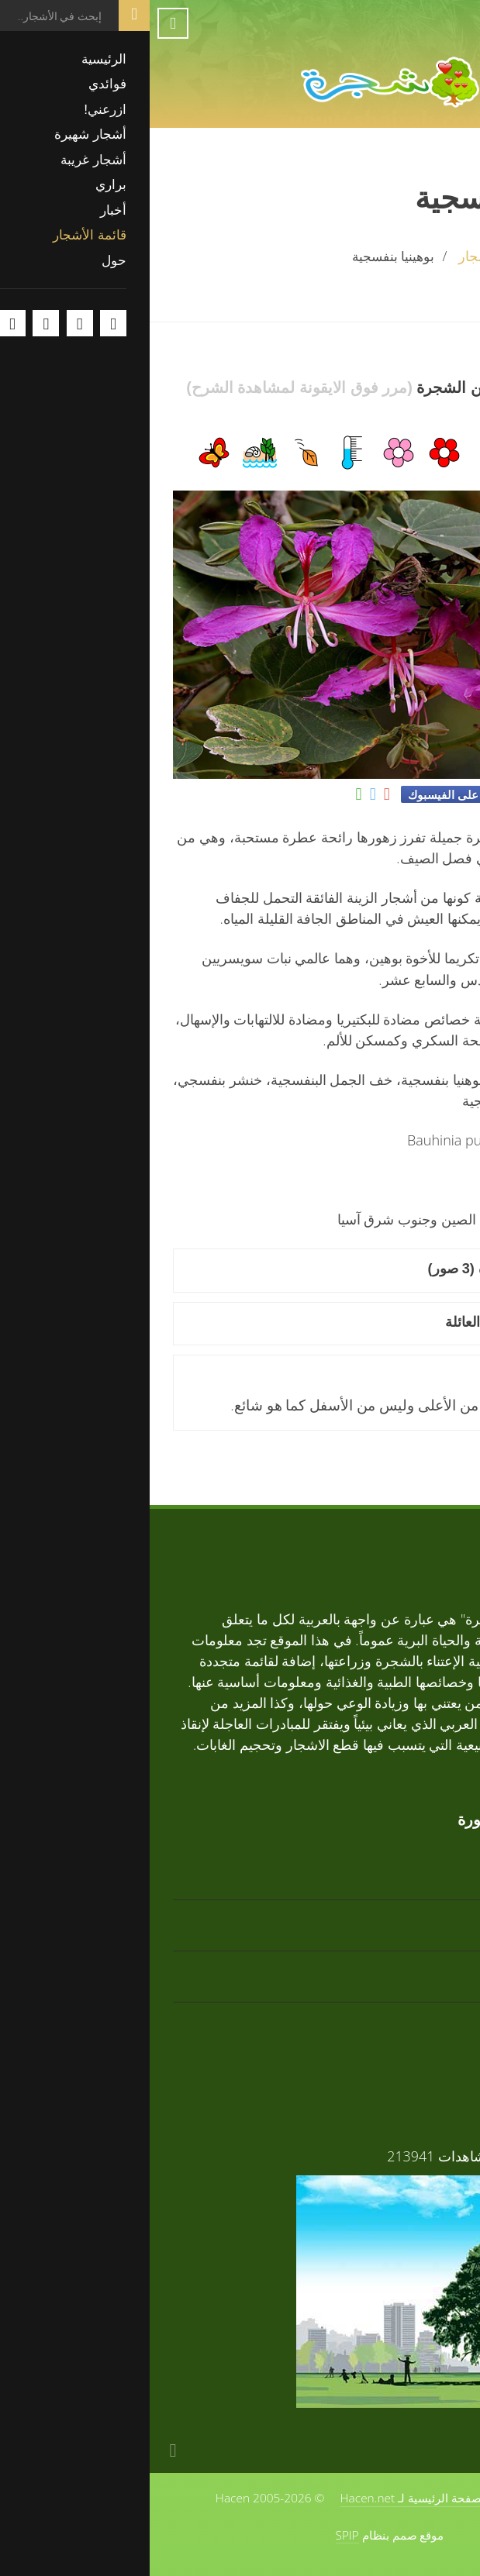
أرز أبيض (431, 1915)
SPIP (197, 2535)
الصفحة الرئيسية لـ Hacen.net (264, 2497)
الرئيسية (433, 255)
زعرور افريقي (416, 2017)
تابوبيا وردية (424, 1966)
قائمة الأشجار (347, 255)
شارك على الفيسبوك (309, 794)
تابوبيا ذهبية (425, 1864)
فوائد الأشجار (419, 2156)
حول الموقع (385, 2497)
